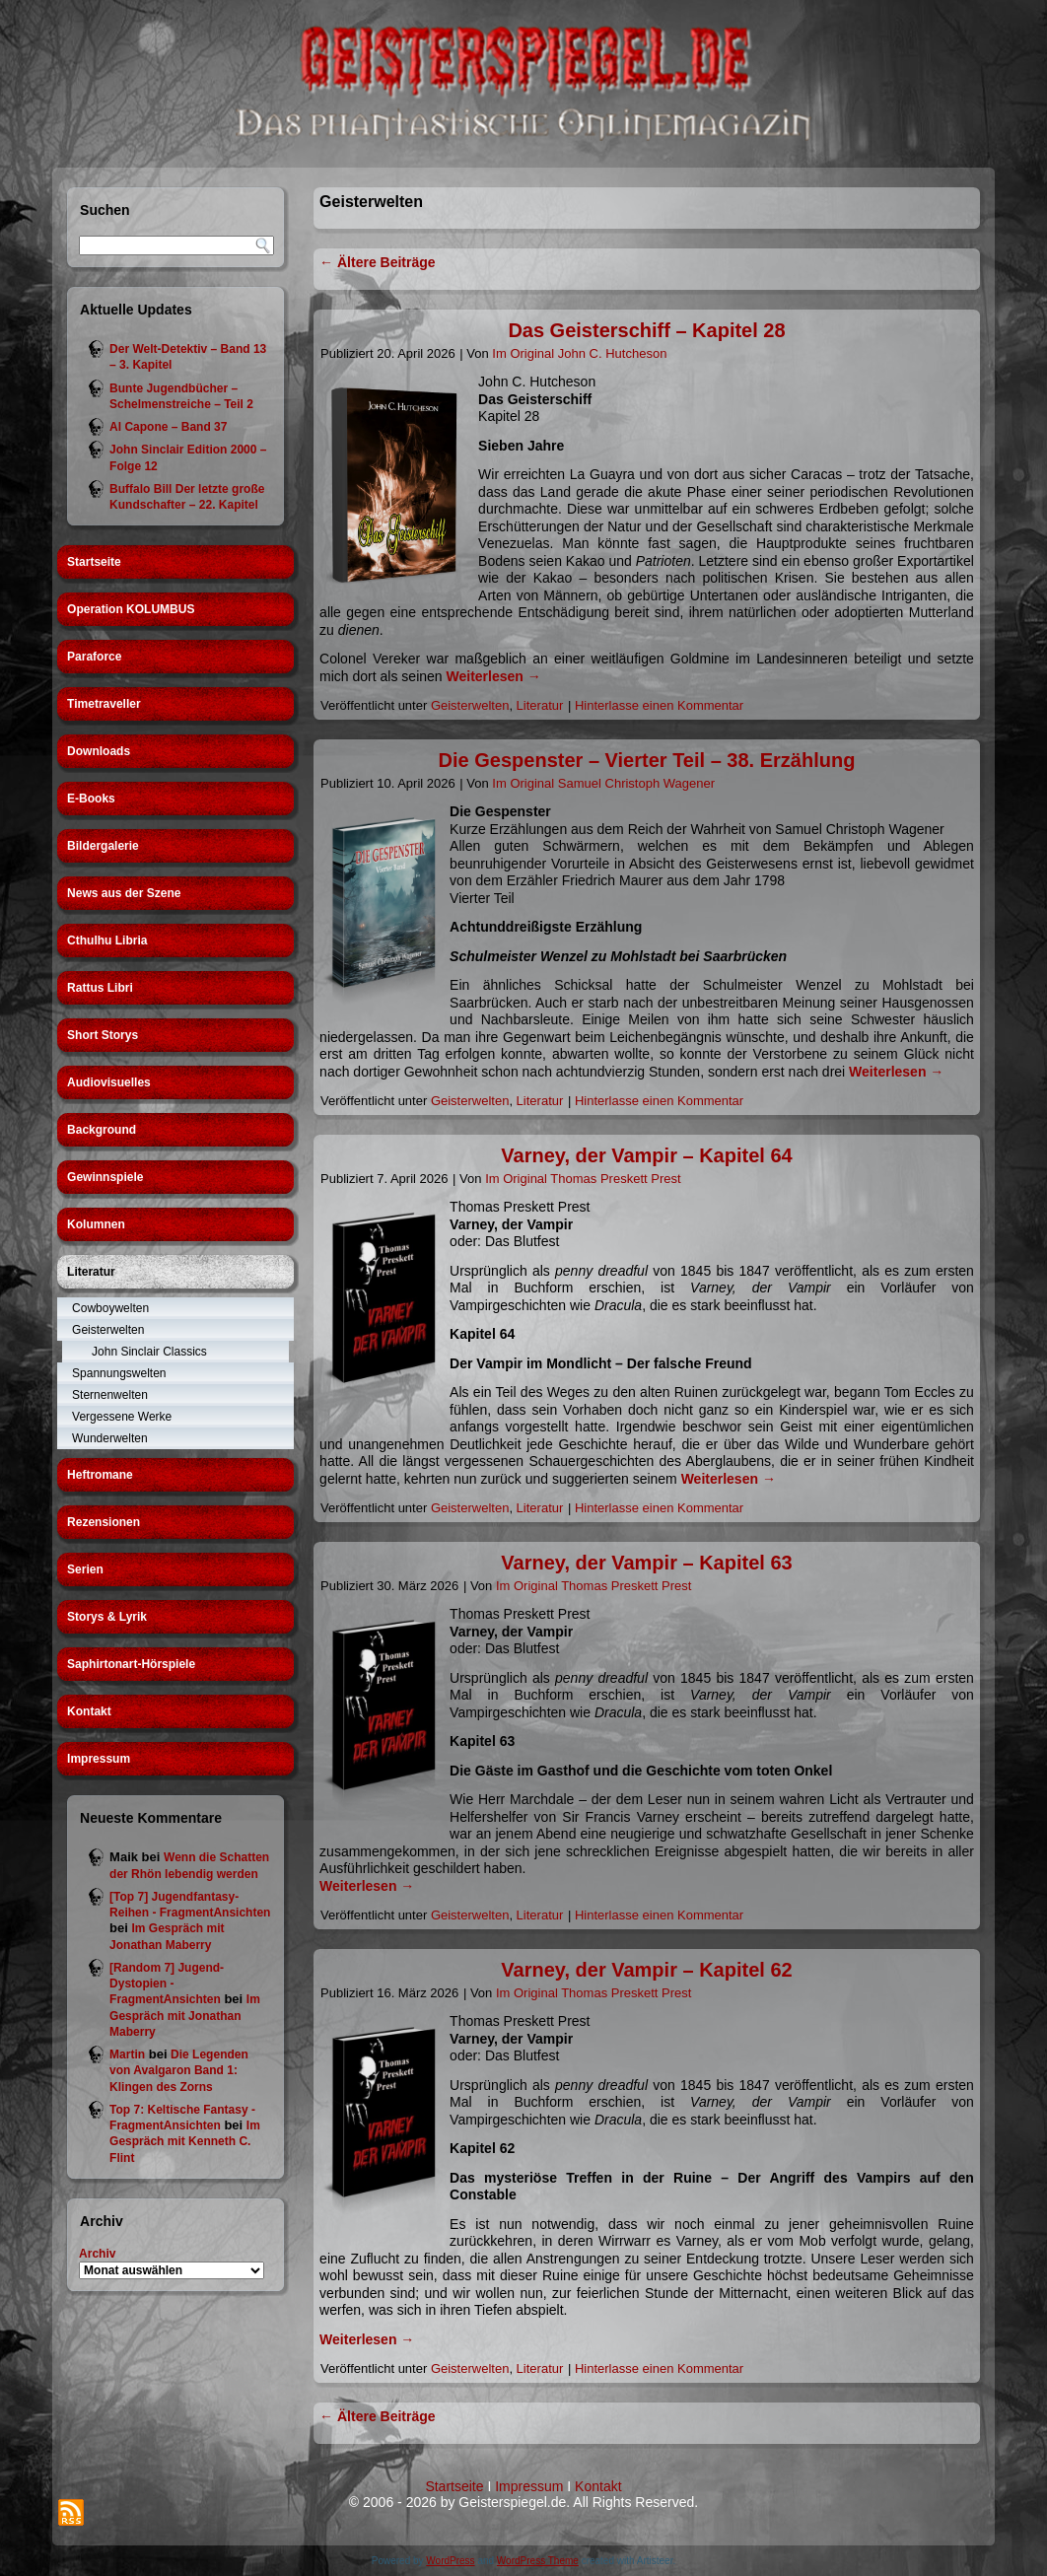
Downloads (98, 751)
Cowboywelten (110, 1308)
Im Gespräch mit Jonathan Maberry (184, 2015)
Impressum (98, 1759)
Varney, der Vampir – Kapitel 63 (646, 1562)
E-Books (91, 798)
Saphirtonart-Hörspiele (131, 1664)
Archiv (97, 2254)
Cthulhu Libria (107, 940)
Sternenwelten (110, 1395)
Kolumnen (96, 1224)
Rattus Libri (100, 988)
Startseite (94, 562)
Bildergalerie (103, 846)
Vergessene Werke (122, 1417)
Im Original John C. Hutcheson (579, 353)
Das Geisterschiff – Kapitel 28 (646, 330)
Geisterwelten (108, 1330)
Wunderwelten (110, 1438)
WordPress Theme (538, 2560)
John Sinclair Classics (149, 1351)
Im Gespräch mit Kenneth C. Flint (184, 2142)
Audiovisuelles (109, 1082)
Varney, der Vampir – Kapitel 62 (646, 1970)
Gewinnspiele (105, 1177)
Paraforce (94, 656)
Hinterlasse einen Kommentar (659, 705)
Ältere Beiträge (377, 262)
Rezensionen (103, 1522)
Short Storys (102, 1035)
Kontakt (89, 1711)
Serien (85, 1569)
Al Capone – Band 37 (168, 427)
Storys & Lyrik (107, 1617)
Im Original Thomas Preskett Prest (582, 1178)
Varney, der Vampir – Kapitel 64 (646, 1155)
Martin (127, 2054)
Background (101, 1130)
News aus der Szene (123, 893)
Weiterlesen (494, 676)
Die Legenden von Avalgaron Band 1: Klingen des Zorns (178, 2071)
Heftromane (100, 1475)
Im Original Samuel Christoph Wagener (603, 783)
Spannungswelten (119, 1373)
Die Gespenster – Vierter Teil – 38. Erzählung (647, 760)
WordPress (450, 2560)
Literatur (91, 1272)
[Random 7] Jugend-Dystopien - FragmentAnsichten (166, 1984)
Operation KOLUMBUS (130, 609)
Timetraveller (104, 704)
